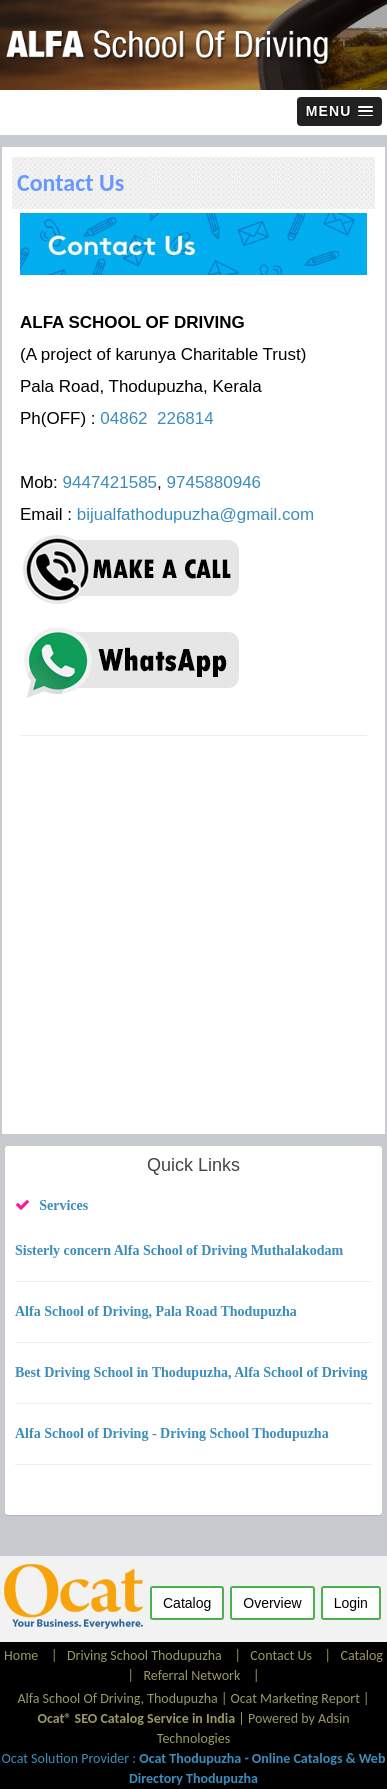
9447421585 (110, 482)
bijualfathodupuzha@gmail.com (195, 514)
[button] (339, 111)
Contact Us (281, 1655)
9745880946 (214, 482)
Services (63, 1205)
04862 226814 (156, 418)
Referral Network (192, 1675)
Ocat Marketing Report (295, 1698)
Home (22, 1655)
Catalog (361, 1655)
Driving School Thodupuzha (144, 1655)
